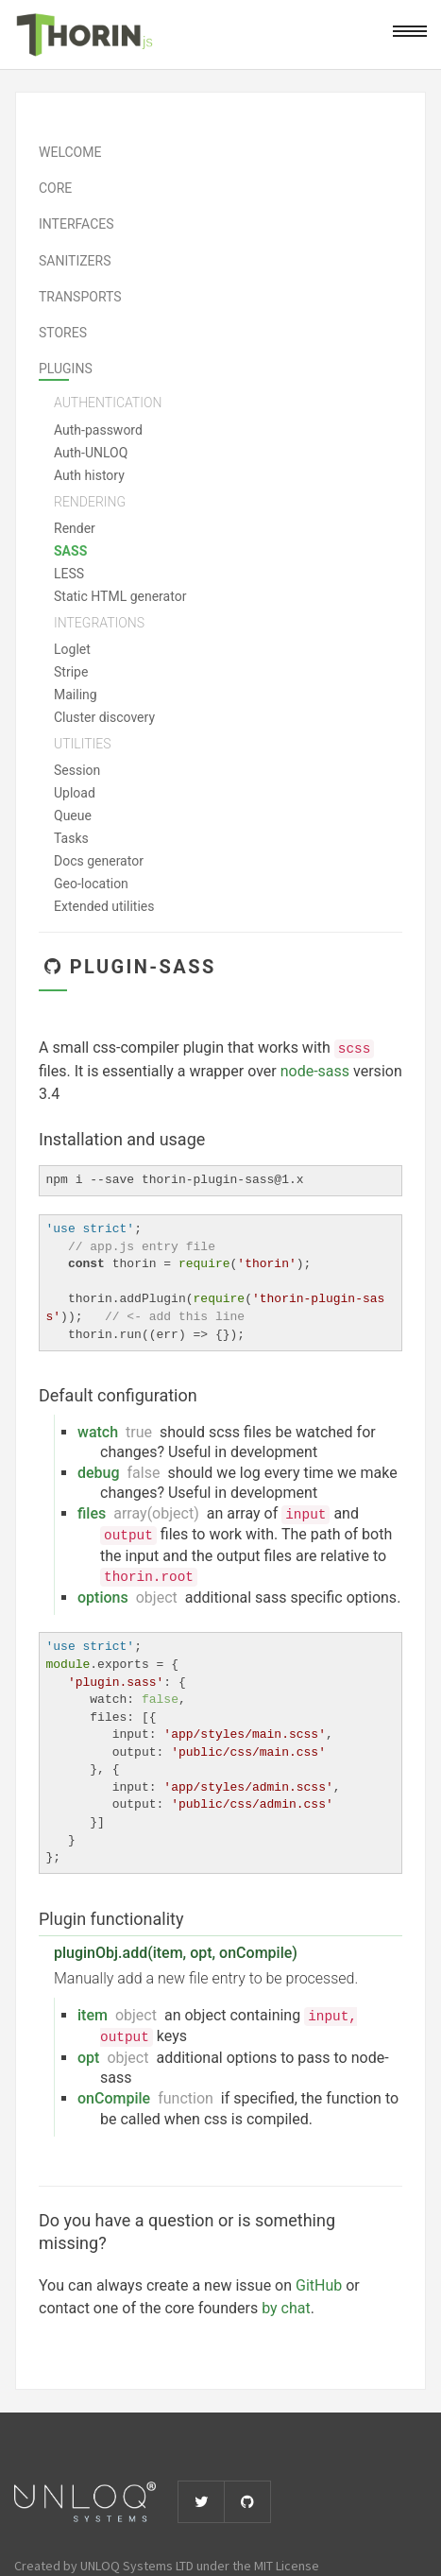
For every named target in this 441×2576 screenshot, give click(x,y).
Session (77, 770)
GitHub (319, 2285)
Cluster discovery (104, 717)
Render (74, 528)
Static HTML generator (120, 596)
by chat (286, 2308)
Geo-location (91, 883)
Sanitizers (75, 260)
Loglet (72, 649)
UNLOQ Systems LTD (137, 2565)
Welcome (70, 152)
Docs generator (99, 860)
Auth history (89, 475)
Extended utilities (104, 906)
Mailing (75, 694)
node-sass (314, 1071)
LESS (69, 573)
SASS (70, 550)
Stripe (71, 671)
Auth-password (98, 430)
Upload (74, 792)
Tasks (71, 838)
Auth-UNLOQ (90, 452)
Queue (73, 815)
